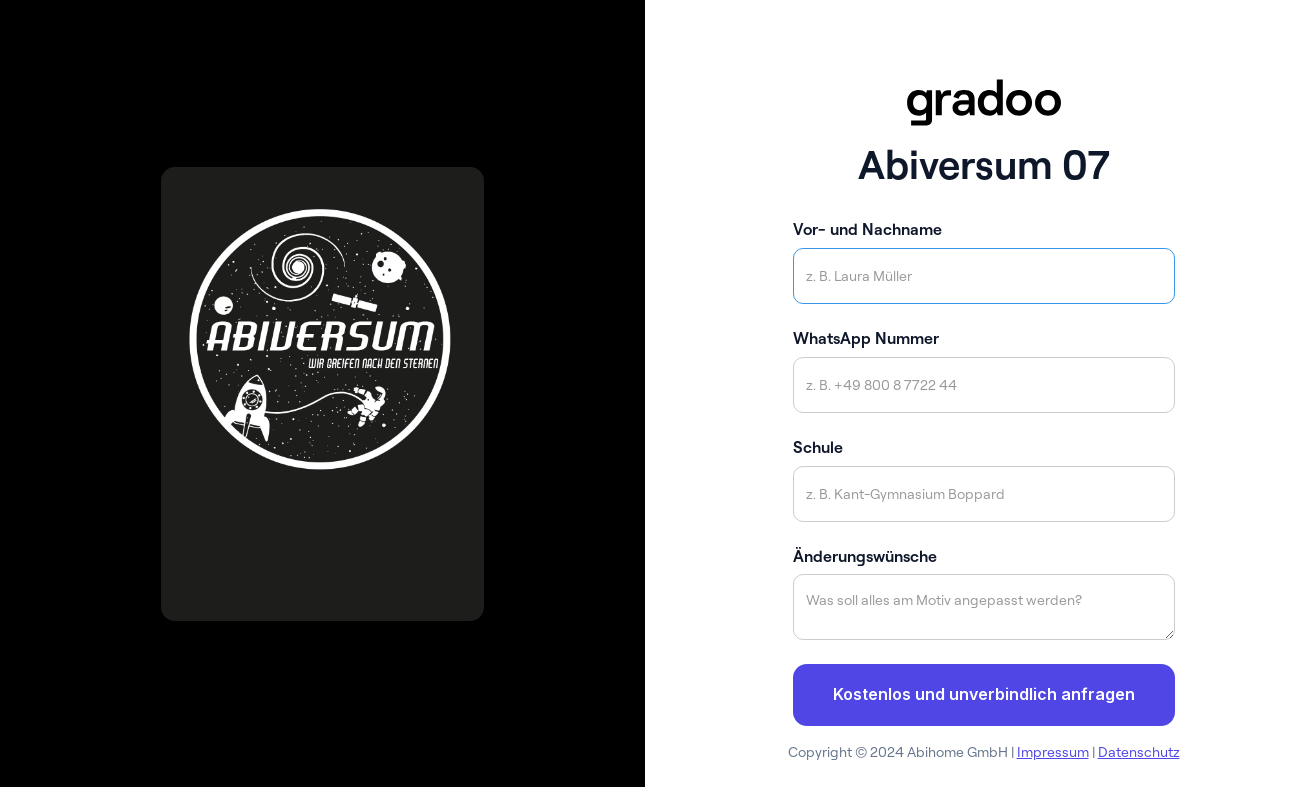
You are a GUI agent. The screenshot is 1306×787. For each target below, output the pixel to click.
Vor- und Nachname (867, 229)
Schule (818, 447)
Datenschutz (1139, 752)
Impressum (1053, 752)
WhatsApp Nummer (866, 338)
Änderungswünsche (865, 556)
